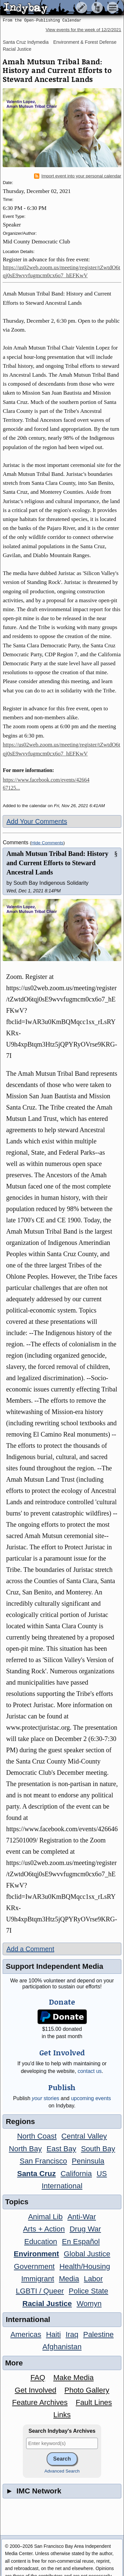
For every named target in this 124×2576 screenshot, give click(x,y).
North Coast (37, 2136)
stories (45, 2098)
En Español (81, 2241)
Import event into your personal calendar (77, 176)
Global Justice (87, 2254)
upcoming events (91, 2098)
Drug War (85, 2229)
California (76, 2173)
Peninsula (88, 2161)
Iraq (71, 2334)
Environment (36, 2254)
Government (34, 2266)
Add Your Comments (36, 821)
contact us (90, 2071)
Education (40, 2241)
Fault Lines (94, 2402)
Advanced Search (62, 2471)
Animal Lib (45, 2217)
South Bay (98, 2149)
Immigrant (37, 2279)
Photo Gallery (86, 2390)
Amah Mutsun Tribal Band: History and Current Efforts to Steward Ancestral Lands (57, 863)
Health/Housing (85, 2266)
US (102, 2173)
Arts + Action (44, 2229)
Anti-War (81, 2217)
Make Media (73, 2377)
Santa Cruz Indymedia (26, 42)
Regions (20, 2121)
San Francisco (43, 2161)
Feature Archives (40, 2402)
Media (69, 2279)
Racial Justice (17, 49)
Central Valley (84, 2136)
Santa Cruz (36, 2173)
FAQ (37, 2377)
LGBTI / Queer (40, 2291)
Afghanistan (61, 2347)
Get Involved (36, 2390)
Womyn (89, 2303)
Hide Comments (47, 842)
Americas (25, 2334)
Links (61, 2415)
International (62, 2186)
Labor (93, 2279)
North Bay (25, 2149)
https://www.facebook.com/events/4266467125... (46, 784)
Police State (88, 2291)
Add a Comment (30, 1949)
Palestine (98, 2334)
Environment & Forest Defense (84, 42)
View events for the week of (83, 29)
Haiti (53, 2334)
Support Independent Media (54, 1966)
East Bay (61, 2149)
